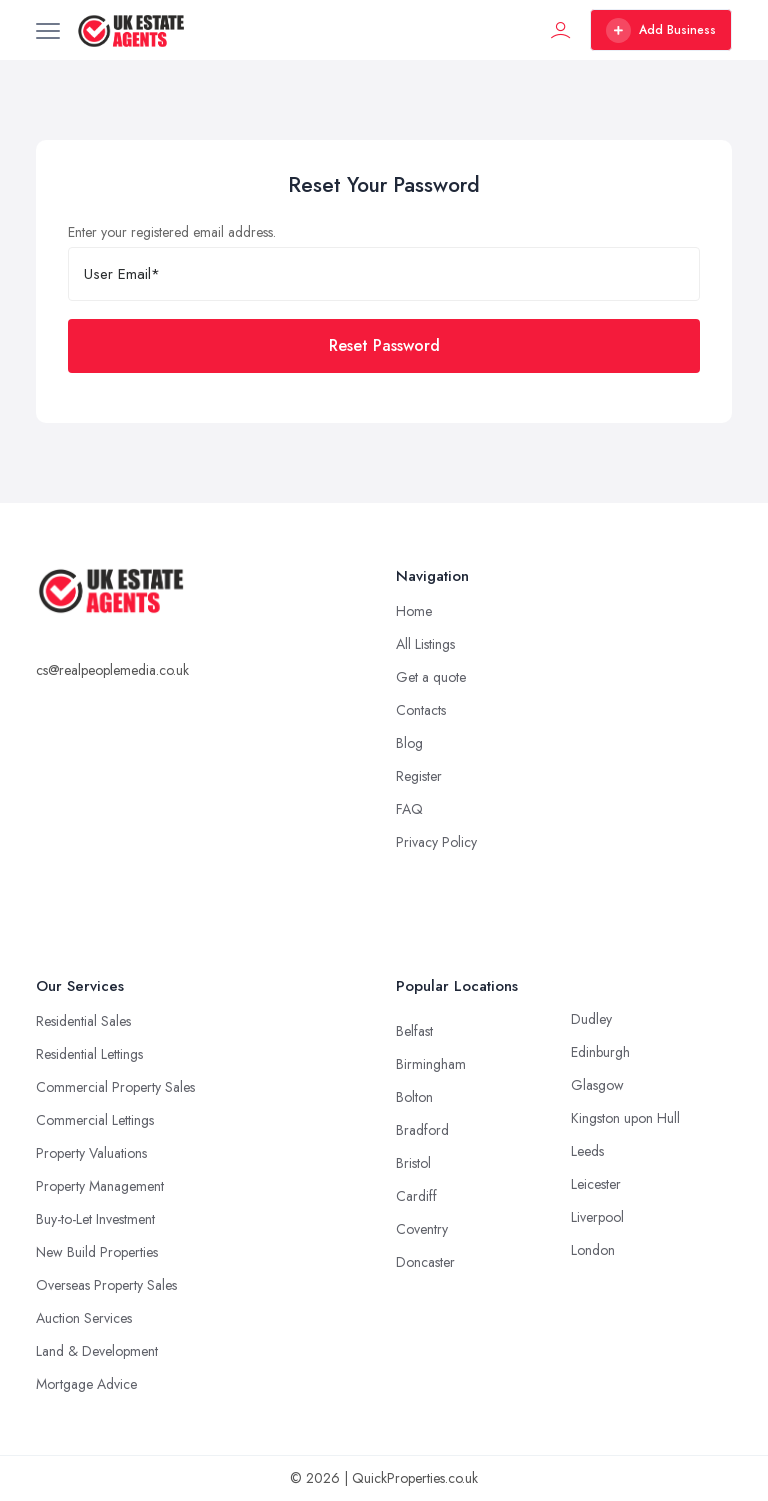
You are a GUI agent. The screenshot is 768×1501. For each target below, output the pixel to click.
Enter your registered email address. (172, 232)
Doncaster (425, 1262)
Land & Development (97, 1351)
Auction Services (84, 1318)
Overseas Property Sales (106, 1285)
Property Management (100, 1186)
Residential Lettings (89, 1054)
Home (414, 611)
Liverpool (597, 1217)
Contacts (421, 710)
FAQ (409, 809)
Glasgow (597, 1085)
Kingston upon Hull (625, 1118)
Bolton (414, 1097)
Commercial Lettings (95, 1120)
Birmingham (431, 1064)
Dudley (591, 1019)
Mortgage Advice (86, 1384)
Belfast (414, 1031)
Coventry (422, 1229)
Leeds (587, 1151)
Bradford (422, 1130)
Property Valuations (91, 1153)
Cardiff (416, 1196)
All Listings (425, 644)
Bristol (413, 1163)
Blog (409, 743)
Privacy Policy (436, 842)
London (593, 1250)
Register (419, 776)
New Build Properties (97, 1252)
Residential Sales (83, 1021)
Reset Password (384, 345)
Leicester (596, 1184)
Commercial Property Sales (115, 1087)
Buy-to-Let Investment (95, 1219)
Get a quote (431, 677)
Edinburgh (600, 1052)
